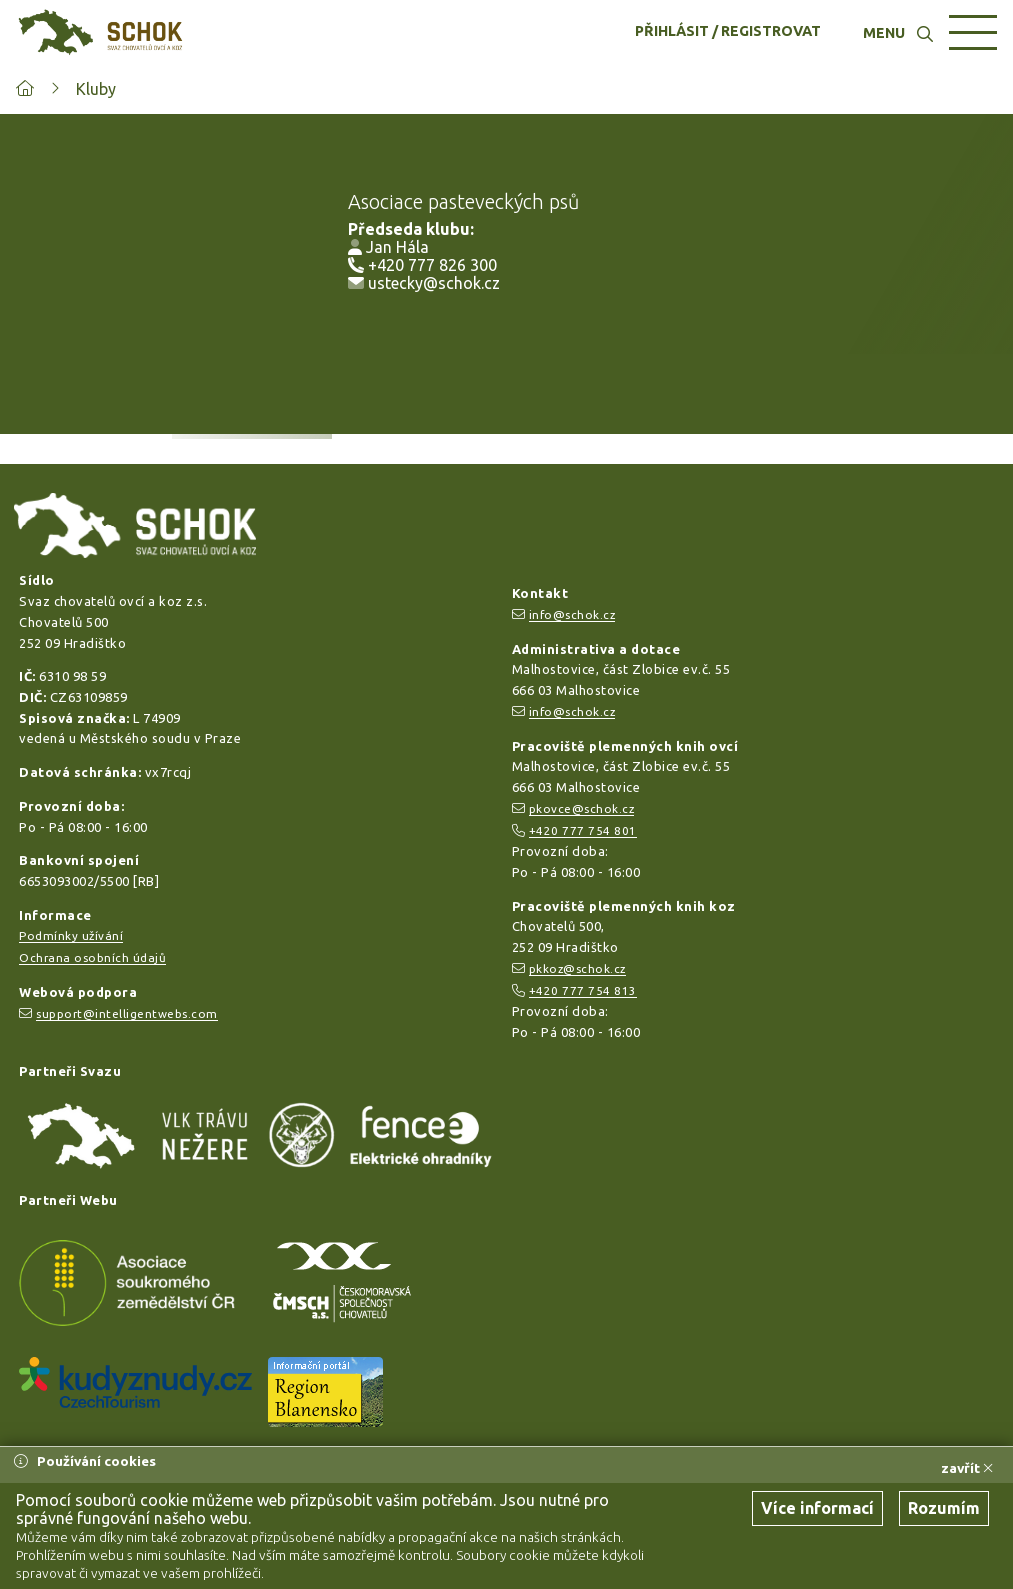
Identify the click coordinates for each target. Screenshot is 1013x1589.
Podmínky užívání (71, 935)
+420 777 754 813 (583, 990)
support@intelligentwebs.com (127, 1013)
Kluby (96, 89)
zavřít (967, 1468)
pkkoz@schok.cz (577, 968)
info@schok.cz (572, 614)
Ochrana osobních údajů (92, 957)
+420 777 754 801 (583, 830)
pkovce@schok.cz (582, 808)
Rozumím (944, 1508)
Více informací (817, 1508)
